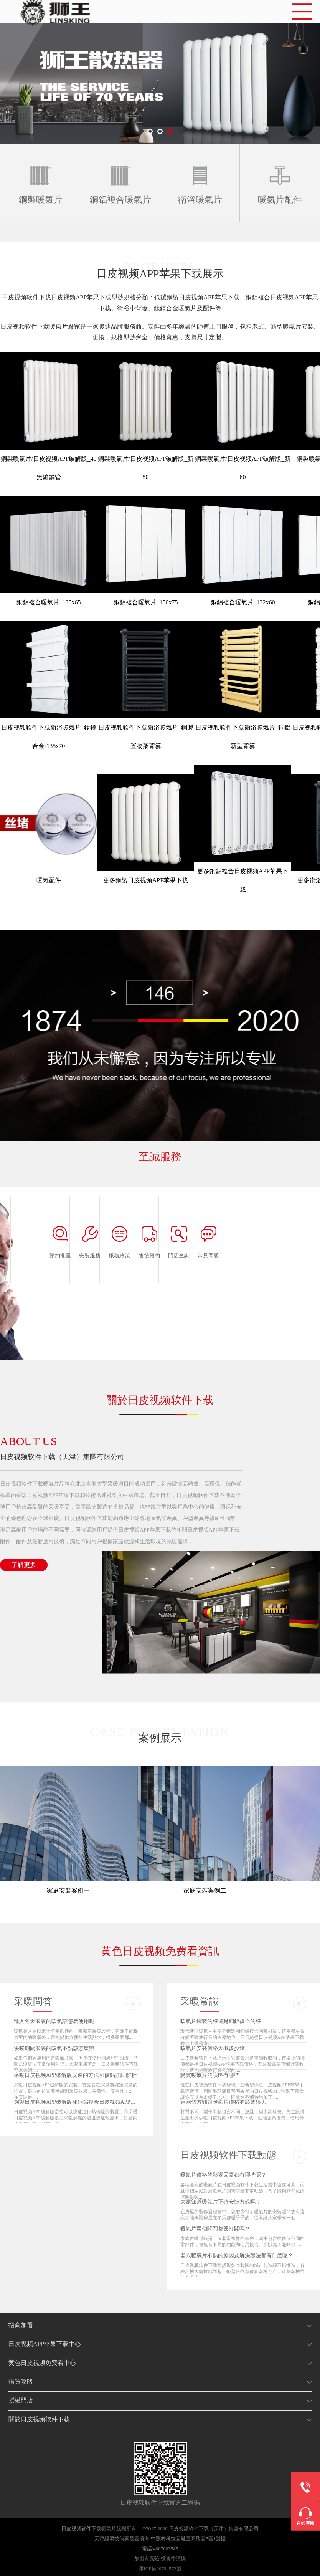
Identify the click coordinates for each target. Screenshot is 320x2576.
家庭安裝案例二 (204, 1890)
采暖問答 (33, 2001)
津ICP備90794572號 (160, 2568)
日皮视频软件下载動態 (228, 2155)
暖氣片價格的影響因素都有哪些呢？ (223, 2175)
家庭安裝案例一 (68, 1890)
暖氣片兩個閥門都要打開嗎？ (215, 2229)
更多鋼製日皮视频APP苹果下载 (145, 880)
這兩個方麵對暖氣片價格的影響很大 (223, 2102)
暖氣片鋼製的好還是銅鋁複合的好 (220, 2021)
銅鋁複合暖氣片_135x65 (48, 602)
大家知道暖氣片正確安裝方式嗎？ (220, 2202)
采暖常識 (199, 2001)
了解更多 (24, 1565)
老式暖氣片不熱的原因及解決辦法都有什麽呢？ (236, 2255)
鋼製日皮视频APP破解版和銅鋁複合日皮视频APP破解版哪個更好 (91, 2102)
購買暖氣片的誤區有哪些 (209, 2075)
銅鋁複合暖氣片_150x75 (146, 602)
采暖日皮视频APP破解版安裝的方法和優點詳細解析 (75, 2075)
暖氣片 (108, 2528)
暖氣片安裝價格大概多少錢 (212, 2048)
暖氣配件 (48, 880)
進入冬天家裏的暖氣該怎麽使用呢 (54, 2021)
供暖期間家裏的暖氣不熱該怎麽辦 (54, 2048)
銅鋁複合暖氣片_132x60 (243, 602)
